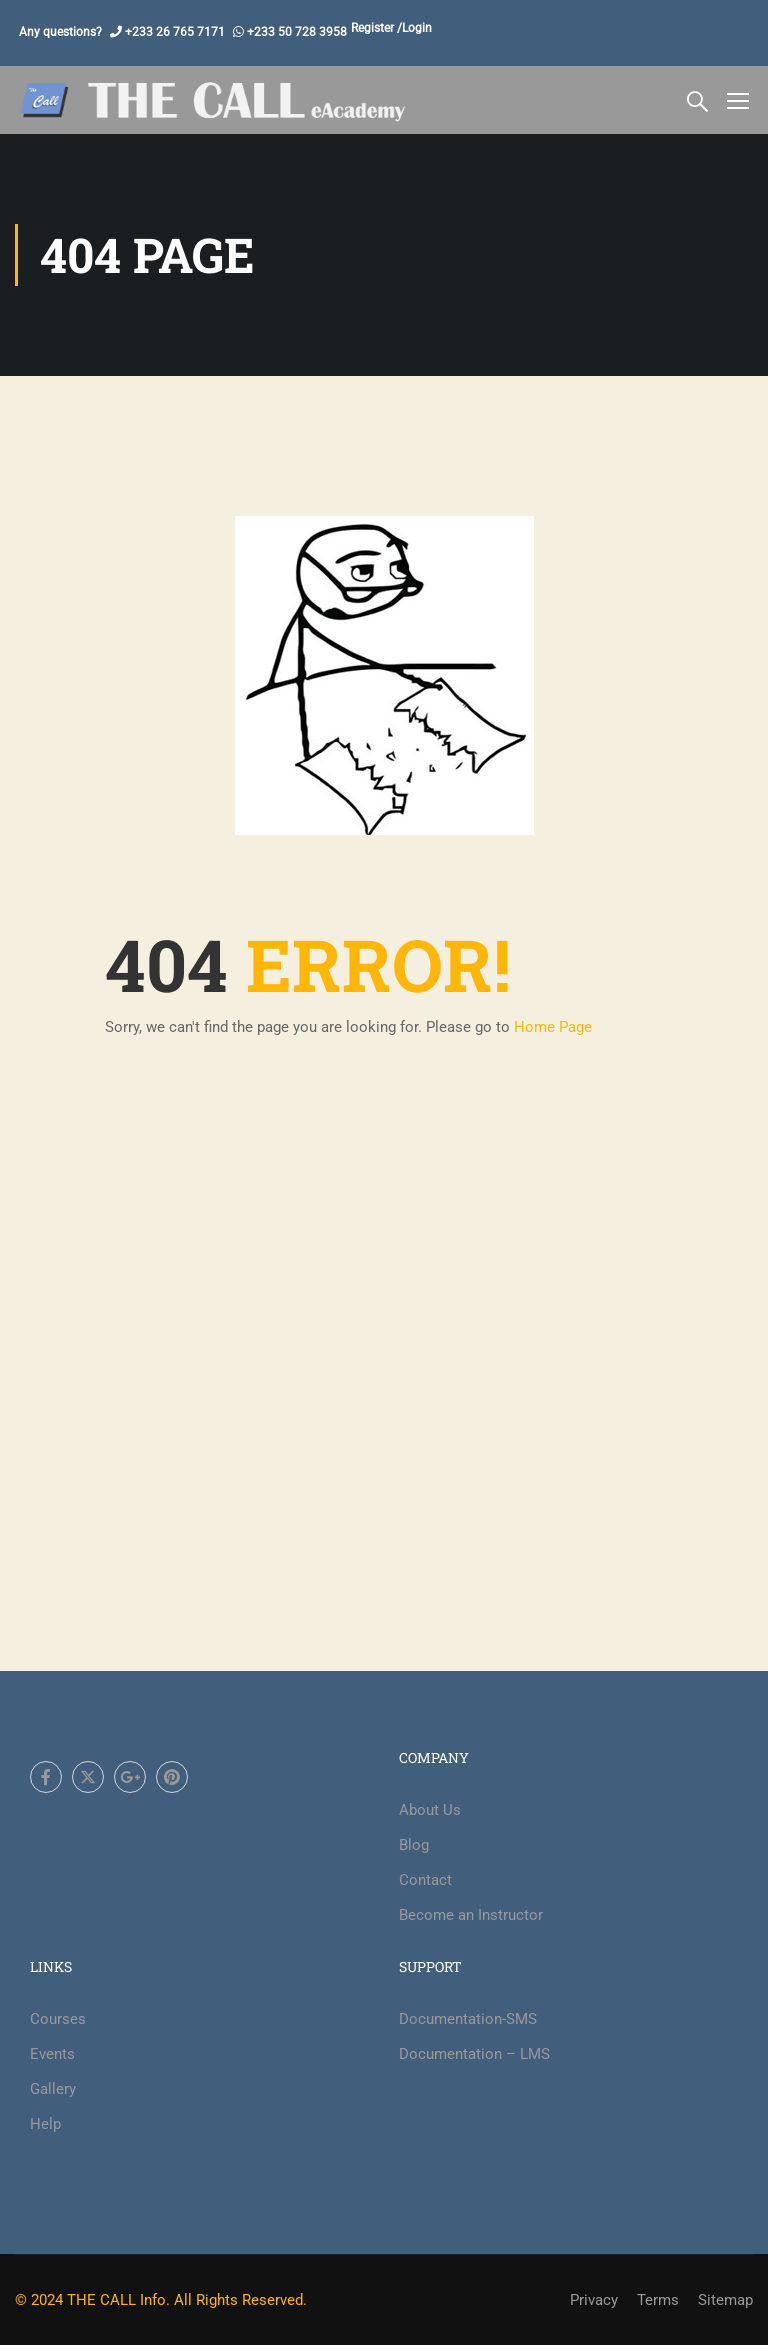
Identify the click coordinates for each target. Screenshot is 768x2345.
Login (417, 28)
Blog (414, 1845)
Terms (658, 2300)
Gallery (53, 2089)
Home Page (553, 1027)
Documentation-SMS (468, 2019)
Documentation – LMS (474, 2054)
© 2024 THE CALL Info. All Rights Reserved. (161, 2300)
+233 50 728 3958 (295, 32)
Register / (376, 28)
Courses (58, 2019)
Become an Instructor (471, 1915)
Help (45, 2124)
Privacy (594, 2300)
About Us (430, 1810)
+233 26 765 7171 (173, 32)
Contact (425, 1880)
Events (52, 2054)
